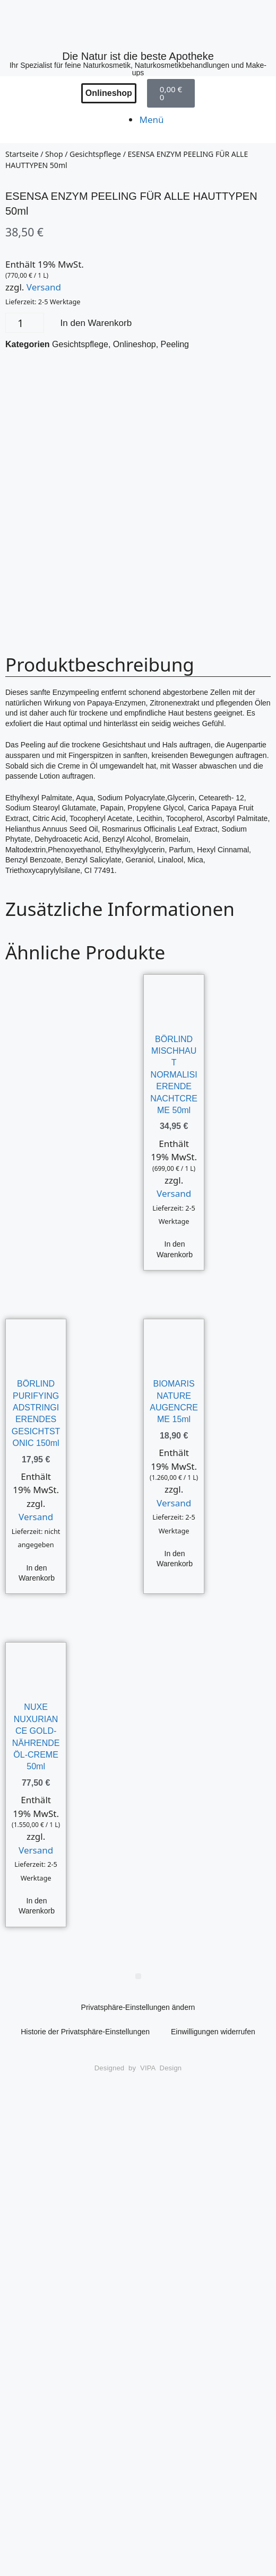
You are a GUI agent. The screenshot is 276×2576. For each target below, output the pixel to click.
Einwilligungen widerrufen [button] (213, 2031)
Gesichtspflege (95, 154)
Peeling (175, 344)
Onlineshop (134, 344)
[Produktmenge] (24, 323)
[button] (138, 1976)
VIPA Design (161, 2068)
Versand (44, 287)
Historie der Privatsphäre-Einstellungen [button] (85, 2031)
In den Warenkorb (96, 323)
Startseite (22, 154)
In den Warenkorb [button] (175, 1249)
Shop (54, 154)
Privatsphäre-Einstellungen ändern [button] (138, 2007)
